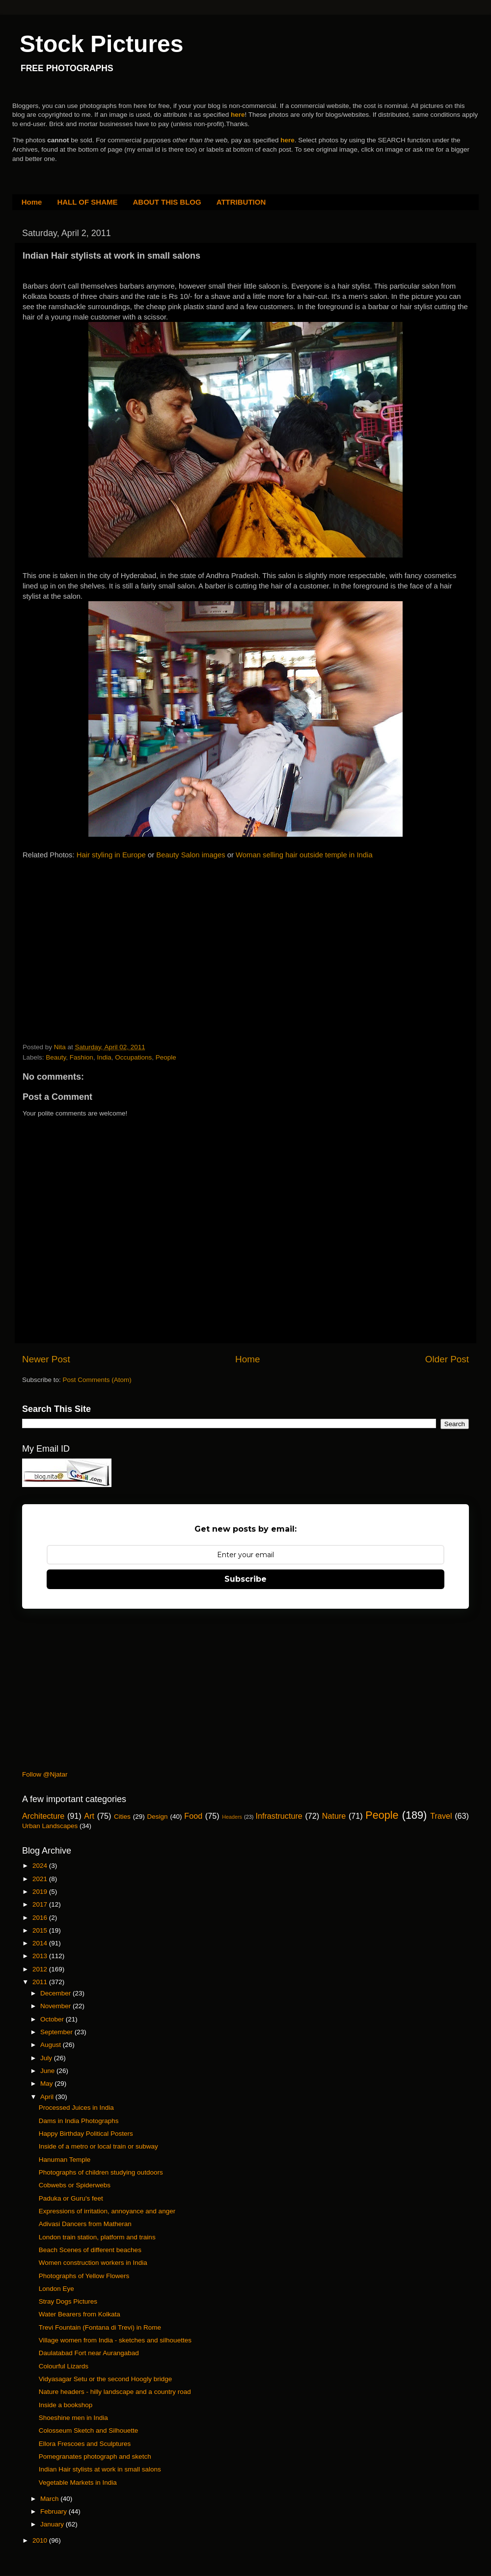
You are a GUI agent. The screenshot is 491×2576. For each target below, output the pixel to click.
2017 (40, 1904)
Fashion (81, 1057)
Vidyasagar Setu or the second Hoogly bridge (105, 2379)
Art (89, 1815)
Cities (122, 1816)
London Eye (56, 2288)
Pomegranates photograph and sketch (95, 2456)
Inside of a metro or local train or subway (98, 2146)
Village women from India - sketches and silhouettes (115, 2340)
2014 (40, 1943)
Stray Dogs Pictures (68, 2301)
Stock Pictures (101, 44)
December (56, 1993)
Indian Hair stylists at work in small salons (100, 2469)
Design (157, 1816)
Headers (232, 1817)
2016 (40, 1917)
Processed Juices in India (76, 2107)
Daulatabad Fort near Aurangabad (89, 2353)
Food (193, 1815)
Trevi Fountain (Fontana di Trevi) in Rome (100, 2327)
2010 (40, 2540)
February (54, 2511)
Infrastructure (278, 1815)
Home (32, 202)
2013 (40, 1956)
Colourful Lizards (63, 2366)
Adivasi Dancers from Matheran (85, 2224)
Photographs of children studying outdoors (101, 2172)
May (47, 2083)
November (56, 2006)
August (51, 2044)
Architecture (43, 1815)
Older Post (447, 1359)
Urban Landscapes (50, 1826)
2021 (40, 1879)
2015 (40, 1930)
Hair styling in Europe (111, 855)
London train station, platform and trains (97, 2237)
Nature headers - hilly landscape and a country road (115, 2391)
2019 (40, 1891)
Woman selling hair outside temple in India (304, 855)
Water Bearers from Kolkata (79, 2314)
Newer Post (46, 1359)
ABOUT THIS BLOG (167, 202)
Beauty (56, 1057)
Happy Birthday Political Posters (86, 2133)
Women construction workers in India (93, 2262)
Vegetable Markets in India (78, 2482)
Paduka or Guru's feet (71, 2198)
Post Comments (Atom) (97, 1379)
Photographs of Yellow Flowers (84, 2276)
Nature (334, 1815)
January (53, 2524)
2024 (40, 1865)
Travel (441, 1815)
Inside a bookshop (66, 2405)
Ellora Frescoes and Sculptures (85, 2443)
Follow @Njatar (44, 1774)
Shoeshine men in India (73, 2417)
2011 (40, 1982)
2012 (40, 1969)
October (53, 2019)
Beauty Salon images (190, 855)
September (57, 2032)
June (48, 2070)
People (166, 1057)
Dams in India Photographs (79, 2121)
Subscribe (245, 1579)
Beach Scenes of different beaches (90, 2250)
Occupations (133, 1057)
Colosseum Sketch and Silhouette (88, 2430)
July (47, 2058)
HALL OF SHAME (87, 202)
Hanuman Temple (65, 2159)
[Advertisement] (96, 931)
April (47, 2096)
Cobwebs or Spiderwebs (74, 2185)
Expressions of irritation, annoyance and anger (107, 2211)
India (104, 1057)
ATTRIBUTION (241, 202)
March (50, 2498)
